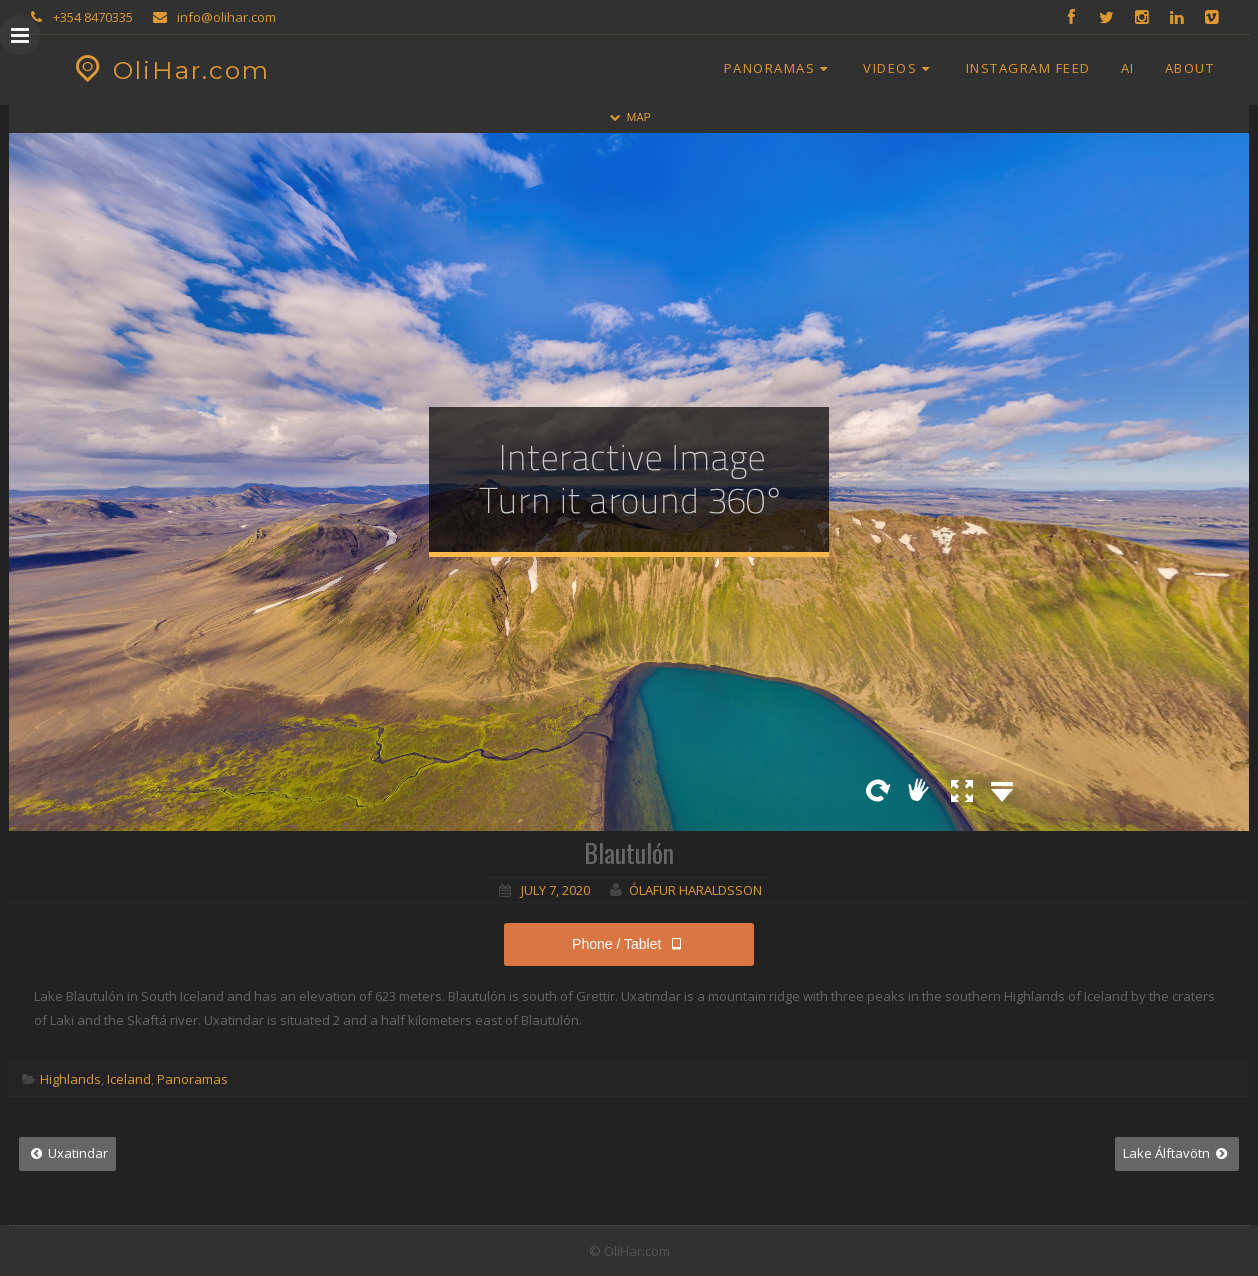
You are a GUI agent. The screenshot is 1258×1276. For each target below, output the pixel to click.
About (1190, 68)
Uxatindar (67, 1153)
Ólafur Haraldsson (695, 890)
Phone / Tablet (629, 944)
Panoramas (779, 68)
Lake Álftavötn (1177, 1153)
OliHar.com (169, 70)
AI (1128, 68)
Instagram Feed (1028, 68)
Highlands (70, 1079)
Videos (899, 68)
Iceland (129, 1079)
